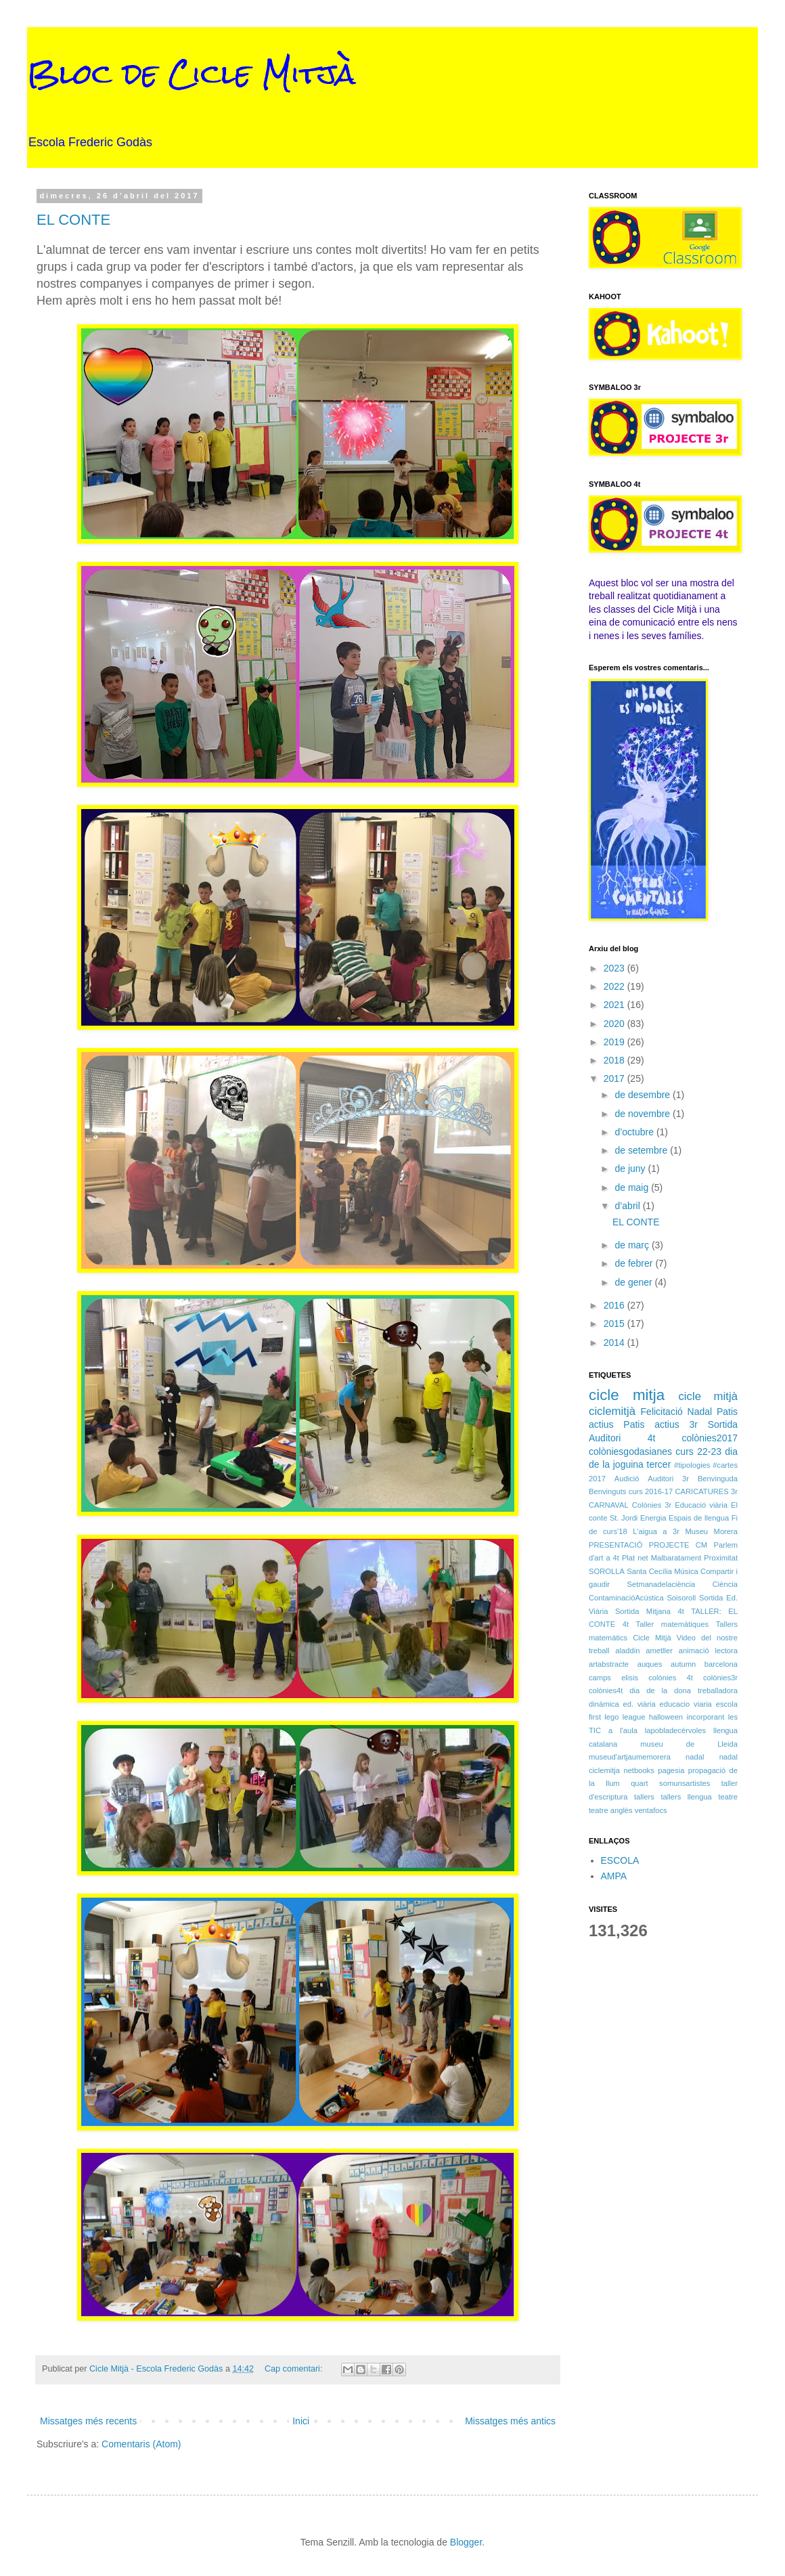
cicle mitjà (708, 1396)
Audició (627, 1479)
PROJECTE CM (678, 1545)
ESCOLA (620, 1860)
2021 (615, 1004)
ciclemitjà (612, 1411)
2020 (615, 1023)
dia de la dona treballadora (683, 1690)
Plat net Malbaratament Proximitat (680, 1558)
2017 (615, 1078)
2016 (615, 1305)
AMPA (614, 1876)
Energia (653, 1518)
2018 (615, 1060)
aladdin (627, 1650)
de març (632, 1245)
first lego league (617, 1717)
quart (639, 1783)
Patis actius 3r (660, 1424)
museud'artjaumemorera (630, 1757)
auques (650, 1664)
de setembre (642, 1150)
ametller (659, 1650)
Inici (300, 2421)
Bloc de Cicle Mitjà (191, 74)
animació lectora (708, 1650)
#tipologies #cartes (706, 1465)
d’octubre (635, 1132)
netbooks (638, 1770)
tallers (644, 1797)
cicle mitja (627, 1395)
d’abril (628, 1205)
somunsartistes (684, 1783)
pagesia (671, 1770)
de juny (631, 1168)
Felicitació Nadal (677, 1411)
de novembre (643, 1113)
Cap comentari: (295, 2369)
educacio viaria (686, 1704)
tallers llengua (685, 1797)
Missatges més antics (510, 2421)
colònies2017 (709, 1438)
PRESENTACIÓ (615, 1545)
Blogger (466, 2542)
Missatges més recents (88, 2421)
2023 (615, 968)
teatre (728, 1797)
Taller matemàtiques (672, 1624)
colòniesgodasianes (630, 1451)
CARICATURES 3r (706, 1491)
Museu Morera (712, 1531)
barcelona (721, 1664)
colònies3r (720, 1678)
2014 (615, 1342)
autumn (683, 1664)
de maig (632, 1187)
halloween (666, 1717)
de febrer (634, 1263)
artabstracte (609, 1664)
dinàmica (604, 1704)
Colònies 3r (652, 1505)
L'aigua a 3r (656, 1531)
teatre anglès (611, 1810)
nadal (695, 1757)
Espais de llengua (699, 1518)
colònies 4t (670, 1678)
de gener (634, 1282)
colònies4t (606, 1690)
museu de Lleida (689, 1744)
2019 (615, 1041)
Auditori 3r (668, 1479)
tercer (659, 1464)
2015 (615, 1323)
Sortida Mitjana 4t (649, 1611)
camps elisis (613, 1678)
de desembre (643, 1094)
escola (727, 1704)
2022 (615, 986)
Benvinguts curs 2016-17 (631, 1491)
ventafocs (651, 1810)
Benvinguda (718, 1479)
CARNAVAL (609, 1505)
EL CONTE (73, 219)
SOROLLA (607, 1571)
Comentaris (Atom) (141, 2444)
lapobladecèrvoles (675, 1730)
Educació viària (701, 1505)
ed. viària (639, 1704)
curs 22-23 (698, 1451)
